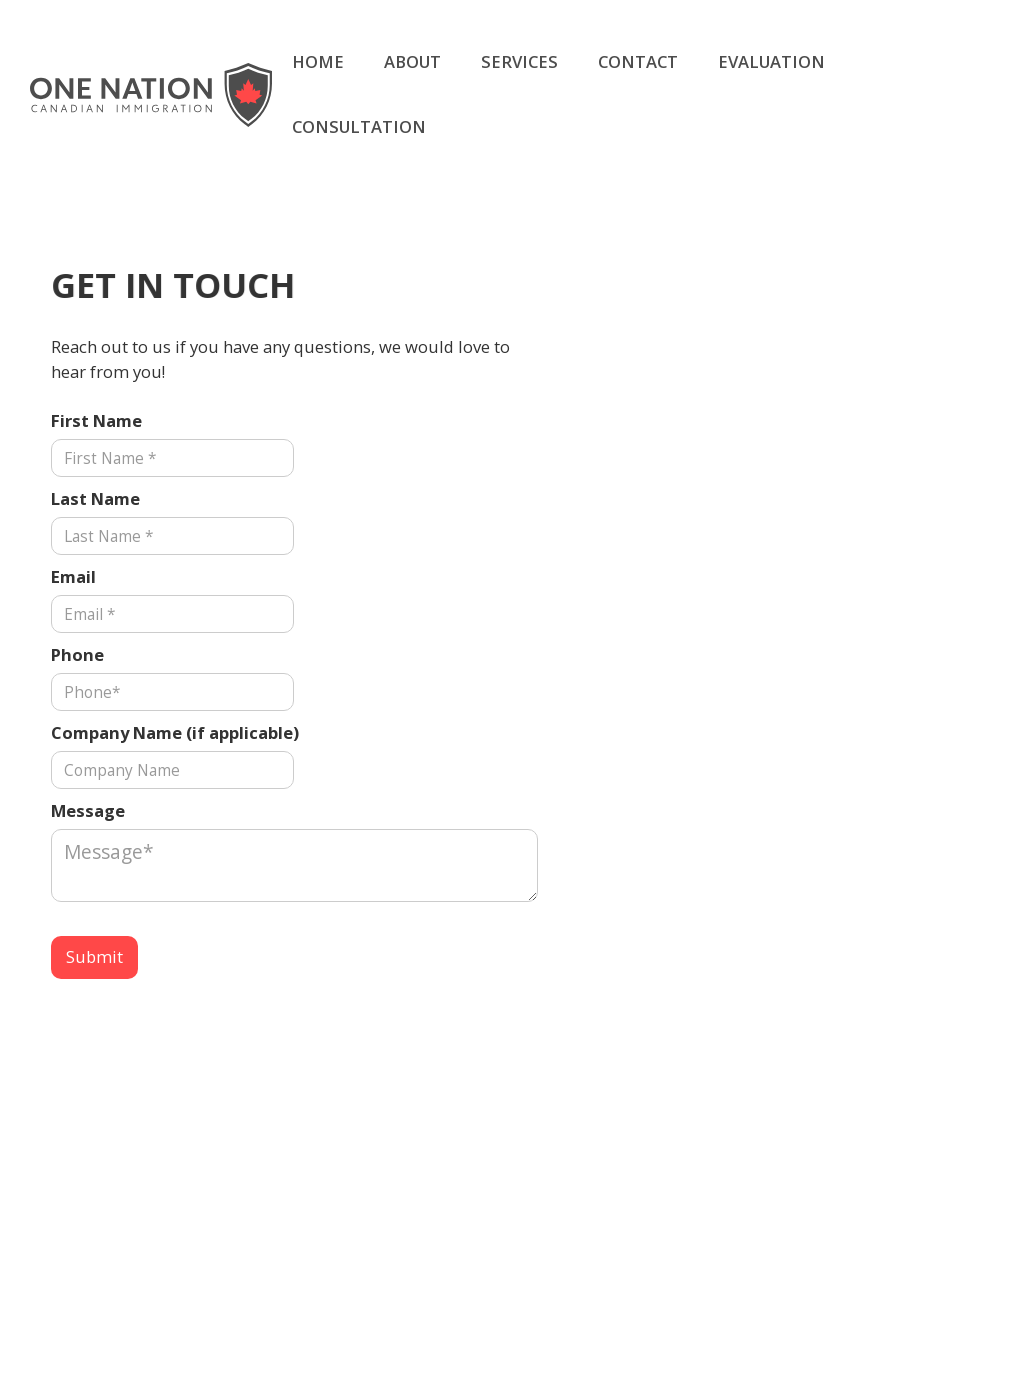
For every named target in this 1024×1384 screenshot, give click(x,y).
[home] (151, 94)
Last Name (95, 498)
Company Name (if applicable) (175, 732)
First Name (96, 420)
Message (88, 810)
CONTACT (638, 61)
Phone (77, 654)
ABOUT (412, 61)
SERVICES (519, 61)
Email (73, 576)
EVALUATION (771, 61)
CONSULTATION (359, 126)
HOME (318, 61)
